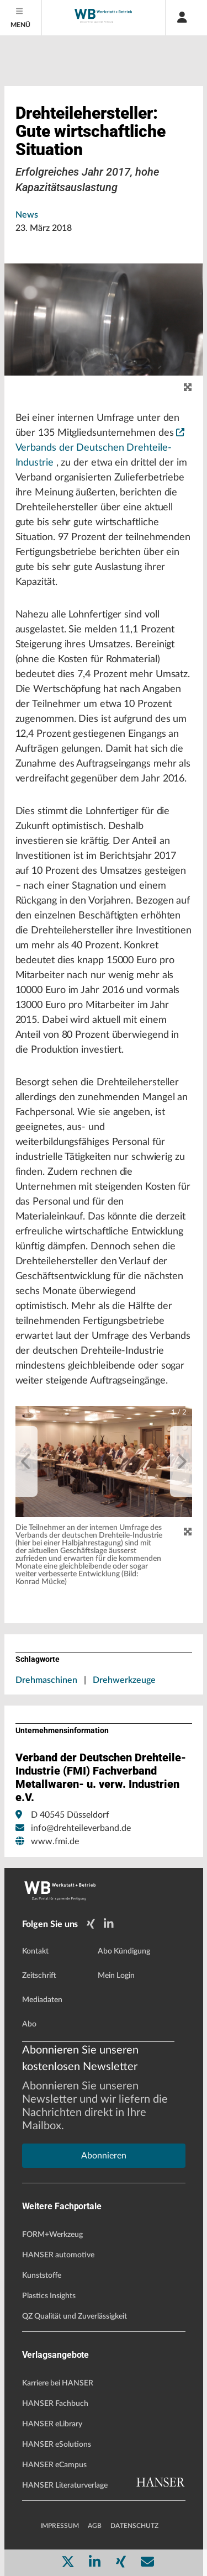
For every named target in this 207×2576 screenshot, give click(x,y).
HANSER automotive (58, 2255)
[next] (181, 1461)
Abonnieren (103, 2155)
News (26, 214)
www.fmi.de (55, 1841)
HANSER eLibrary (52, 2424)
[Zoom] (187, 1531)
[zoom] (187, 387)
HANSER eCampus (54, 2465)
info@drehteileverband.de (81, 1828)
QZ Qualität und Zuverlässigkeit (74, 2316)
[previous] (26, 1461)
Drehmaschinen (46, 1680)
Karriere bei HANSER (57, 2383)
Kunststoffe (41, 2275)
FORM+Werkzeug (52, 2235)
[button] (103, 1462)
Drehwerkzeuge (124, 1680)
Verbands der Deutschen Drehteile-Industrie (100, 447)
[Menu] (20, 17)
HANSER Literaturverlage (65, 2485)
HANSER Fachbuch (55, 2404)
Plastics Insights (49, 2296)
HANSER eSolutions (56, 2444)
